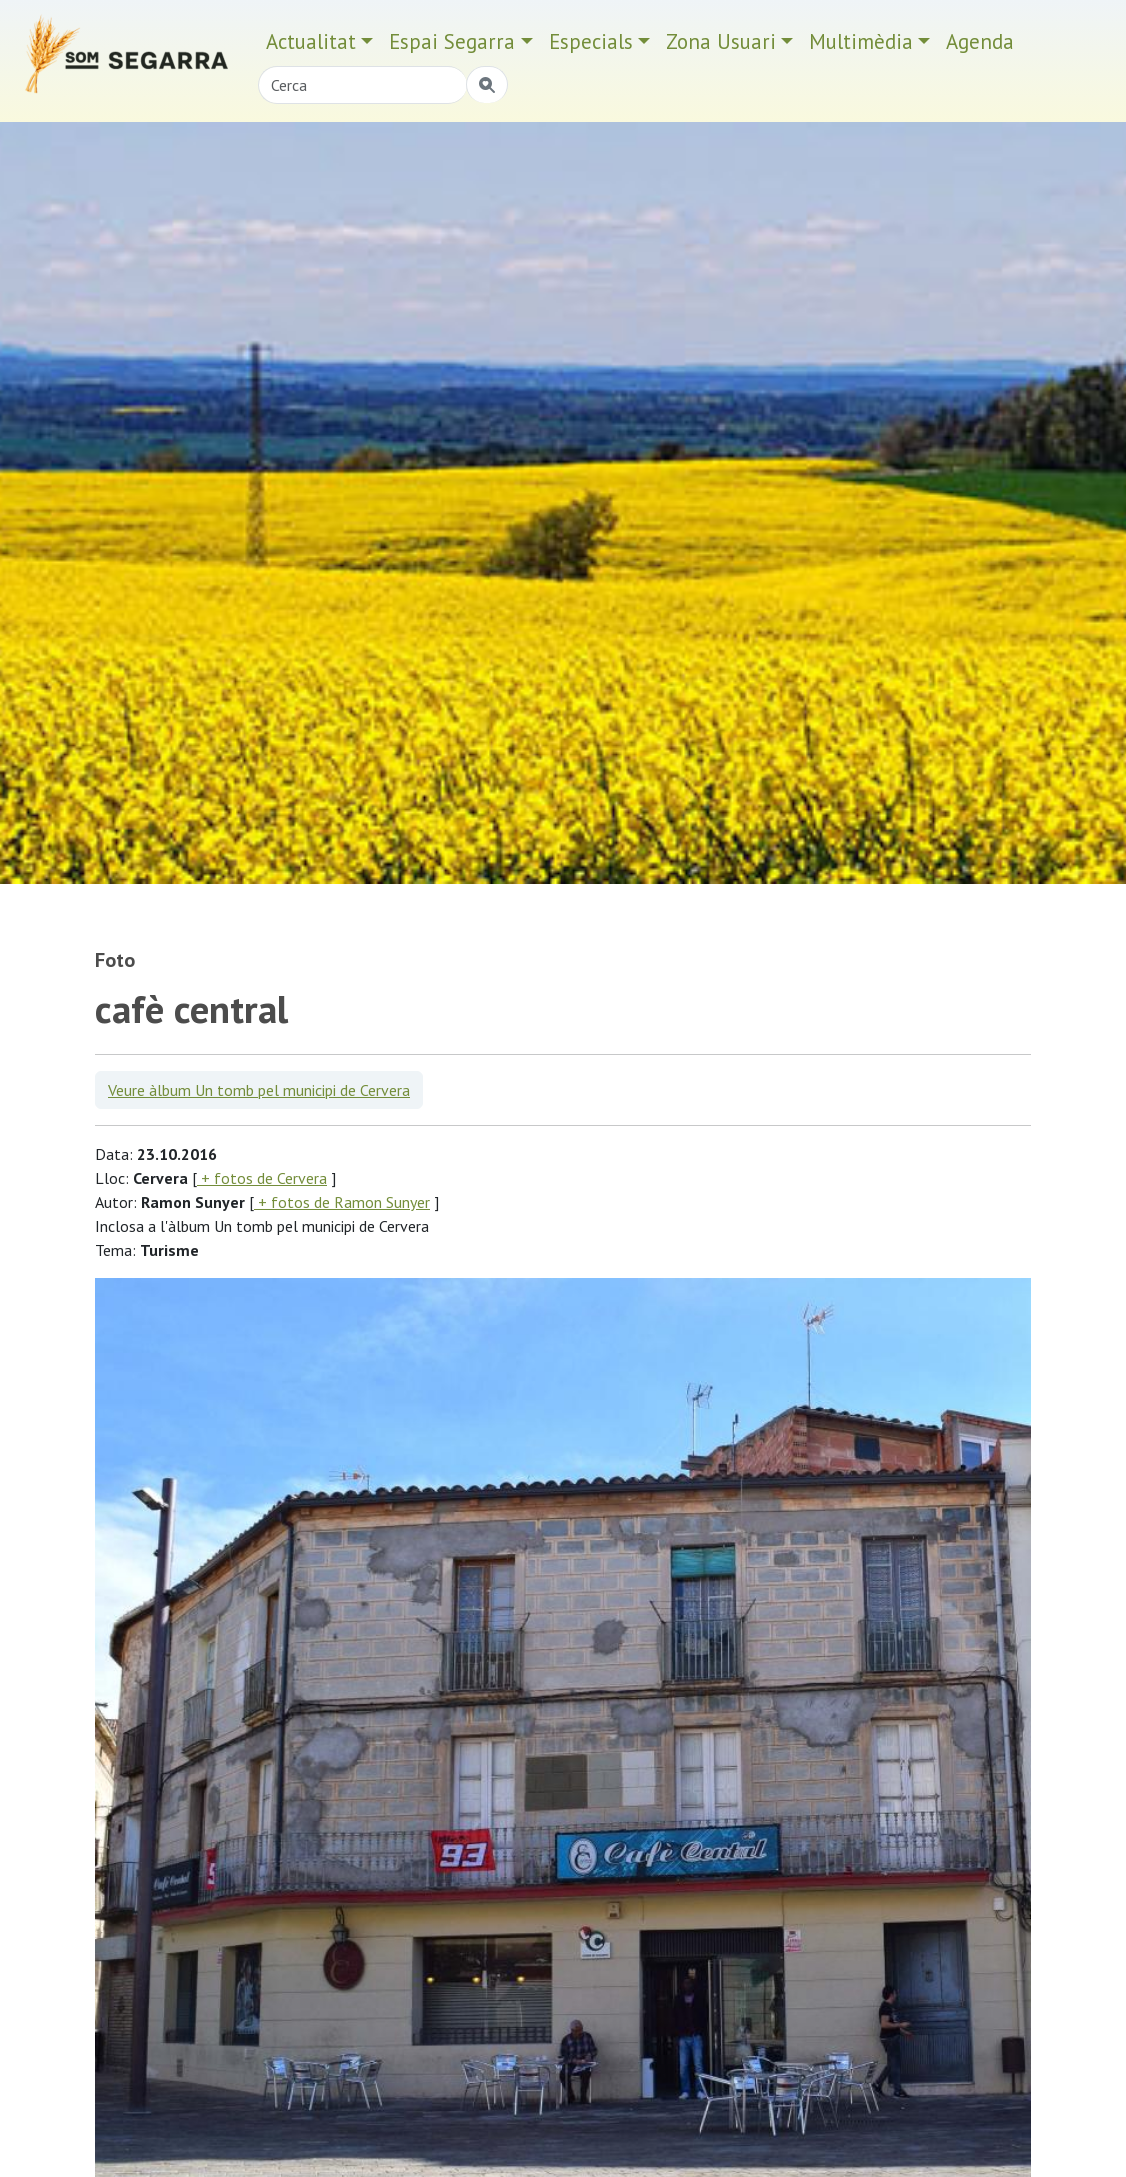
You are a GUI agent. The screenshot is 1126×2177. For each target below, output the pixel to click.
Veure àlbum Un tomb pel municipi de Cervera (259, 1090)
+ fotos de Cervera (262, 1178)
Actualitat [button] (311, 41)
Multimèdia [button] (861, 41)
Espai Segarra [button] (452, 41)
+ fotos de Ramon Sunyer (342, 1202)
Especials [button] (591, 41)
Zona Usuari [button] (721, 41)
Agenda (980, 41)
